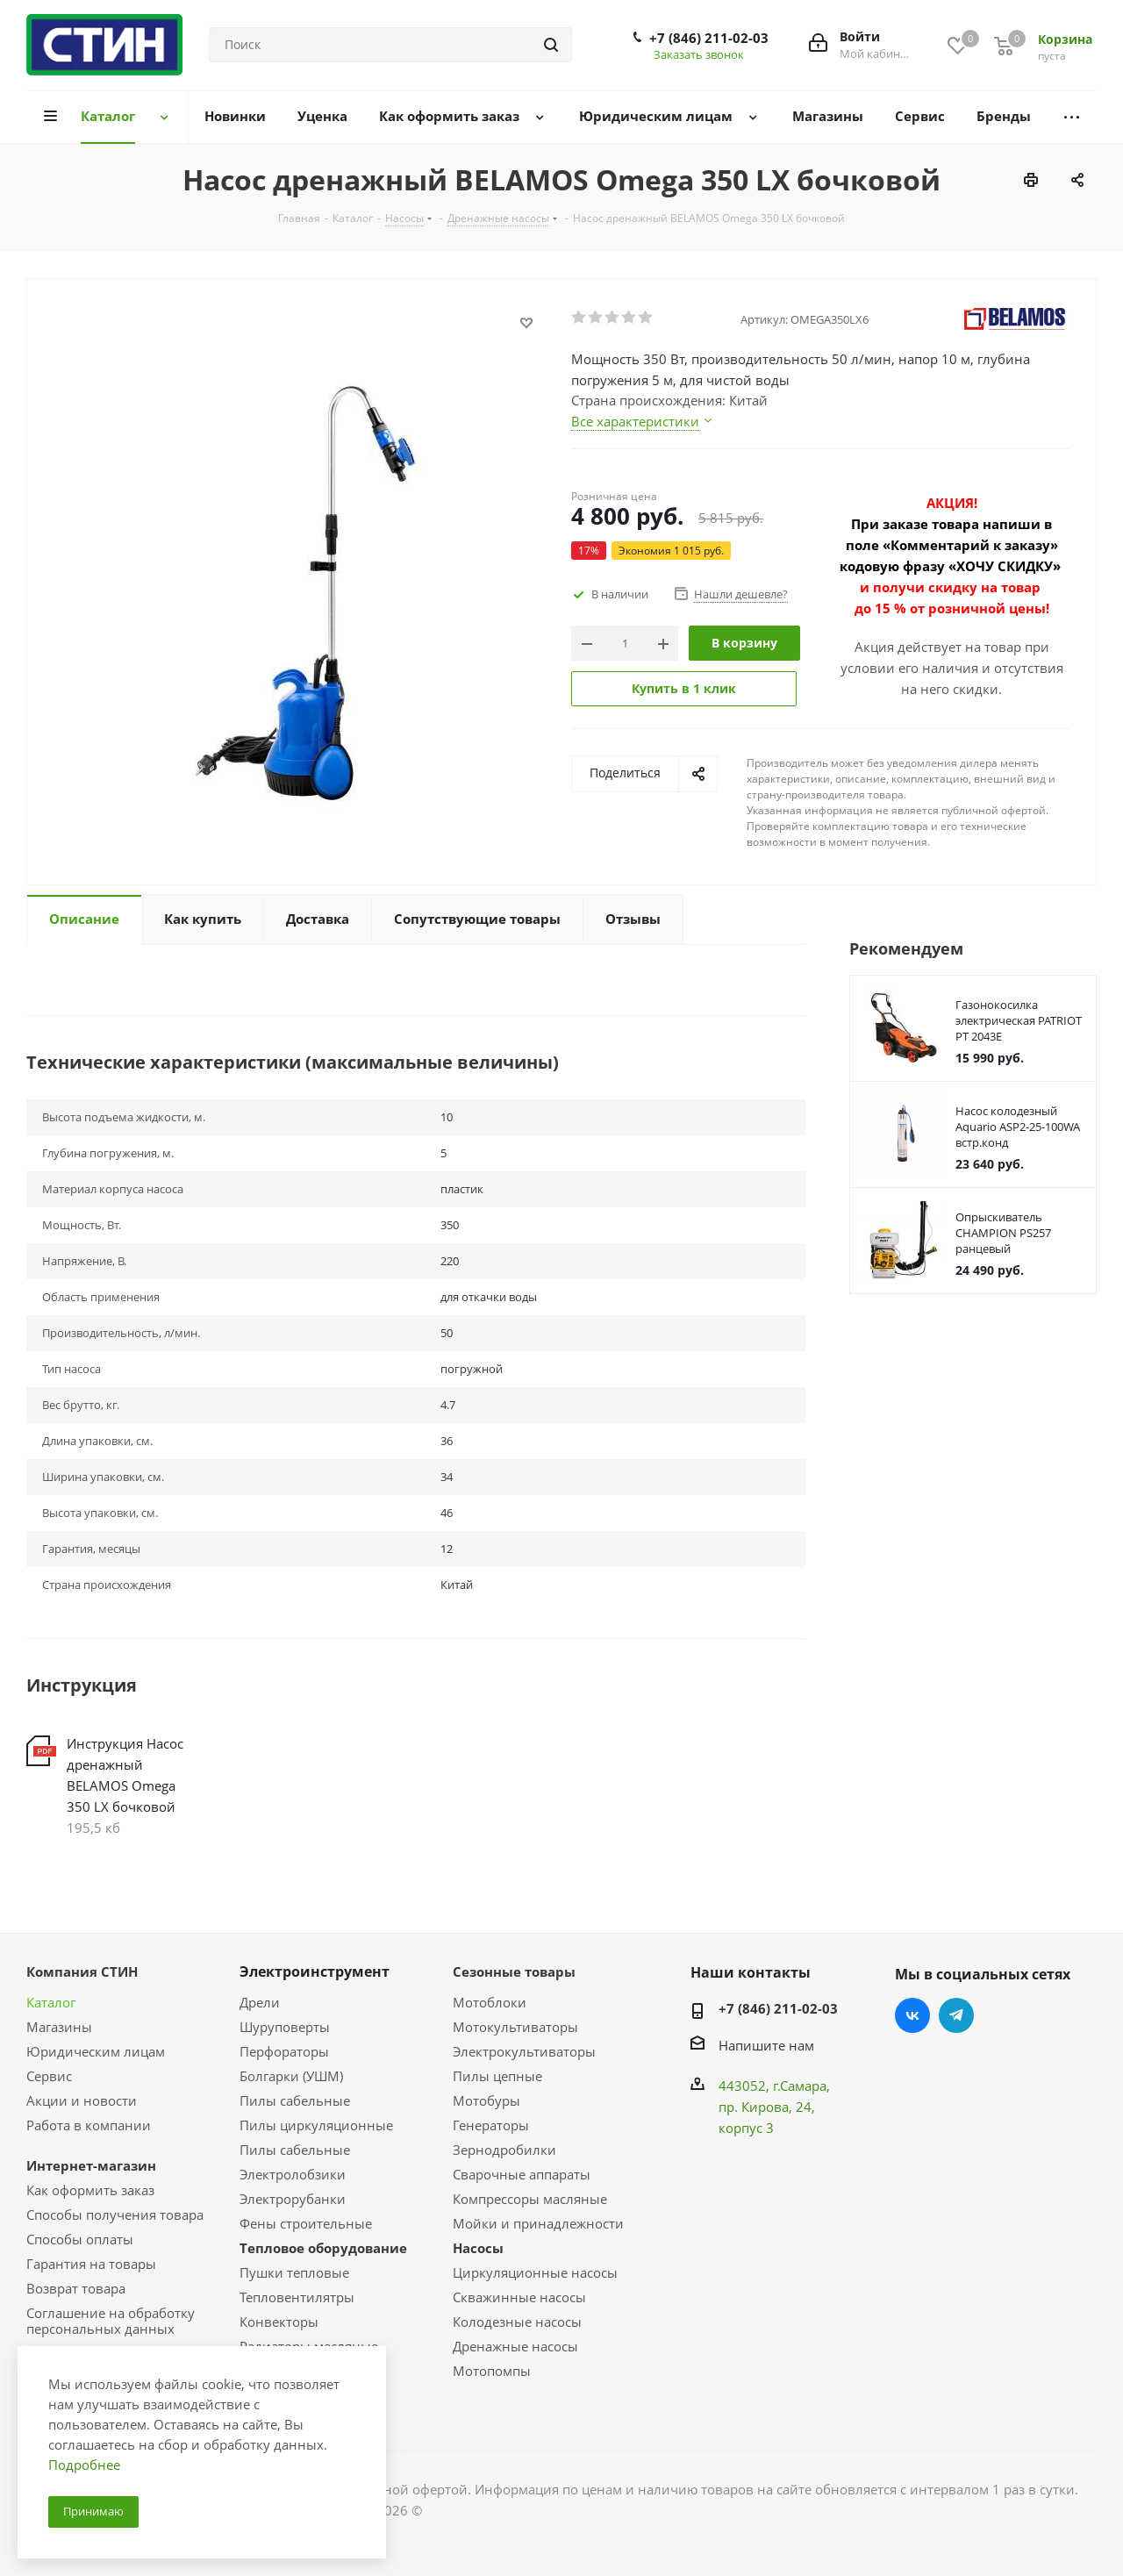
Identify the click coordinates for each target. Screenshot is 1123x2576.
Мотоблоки (489, 2002)
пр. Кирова (754, 2106)
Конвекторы (279, 2321)
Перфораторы (284, 2051)
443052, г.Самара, (774, 2085)
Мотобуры (486, 2100)
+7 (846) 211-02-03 (709, 38)
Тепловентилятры (297, 2297)
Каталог (50, 2002)
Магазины (59, 2027)
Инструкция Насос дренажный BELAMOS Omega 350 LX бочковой (125, 1775)
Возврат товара (75, 2288)
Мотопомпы (492, 2370)
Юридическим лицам (95, 2051)
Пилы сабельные (295, 2100)
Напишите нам (766, 2045)
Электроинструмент (315, 1971)
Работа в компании (88, 2125)
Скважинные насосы (519, 2297)
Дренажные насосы (515, 2346)
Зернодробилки (504, 2149)
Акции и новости (81, 2100)
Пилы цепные (497, 2076)
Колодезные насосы (517, 2321)
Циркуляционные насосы (535, 2272)
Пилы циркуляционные (316, 2125)
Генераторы (491, 2125)
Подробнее (84, 2464)
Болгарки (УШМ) (291, 2076)
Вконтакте (912, 2015)
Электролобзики (293, 2174)
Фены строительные (306, 2223)
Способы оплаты (79, 2239)
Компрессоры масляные (530, 2198)
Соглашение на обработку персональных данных (110, 2320)
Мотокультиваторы (515, 2027)
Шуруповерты (285, 2027)
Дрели (260, 2002)
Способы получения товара (115, 2214)
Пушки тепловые (294, 2272)
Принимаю (93, 2511)
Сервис (49, 2076)
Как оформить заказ (90, 2190)
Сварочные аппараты (521, 2174)
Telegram (956, 2015)
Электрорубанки (293, 2198)
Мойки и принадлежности (538, 2223)
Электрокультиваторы (524, 2051)
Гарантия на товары (91, 2263)
